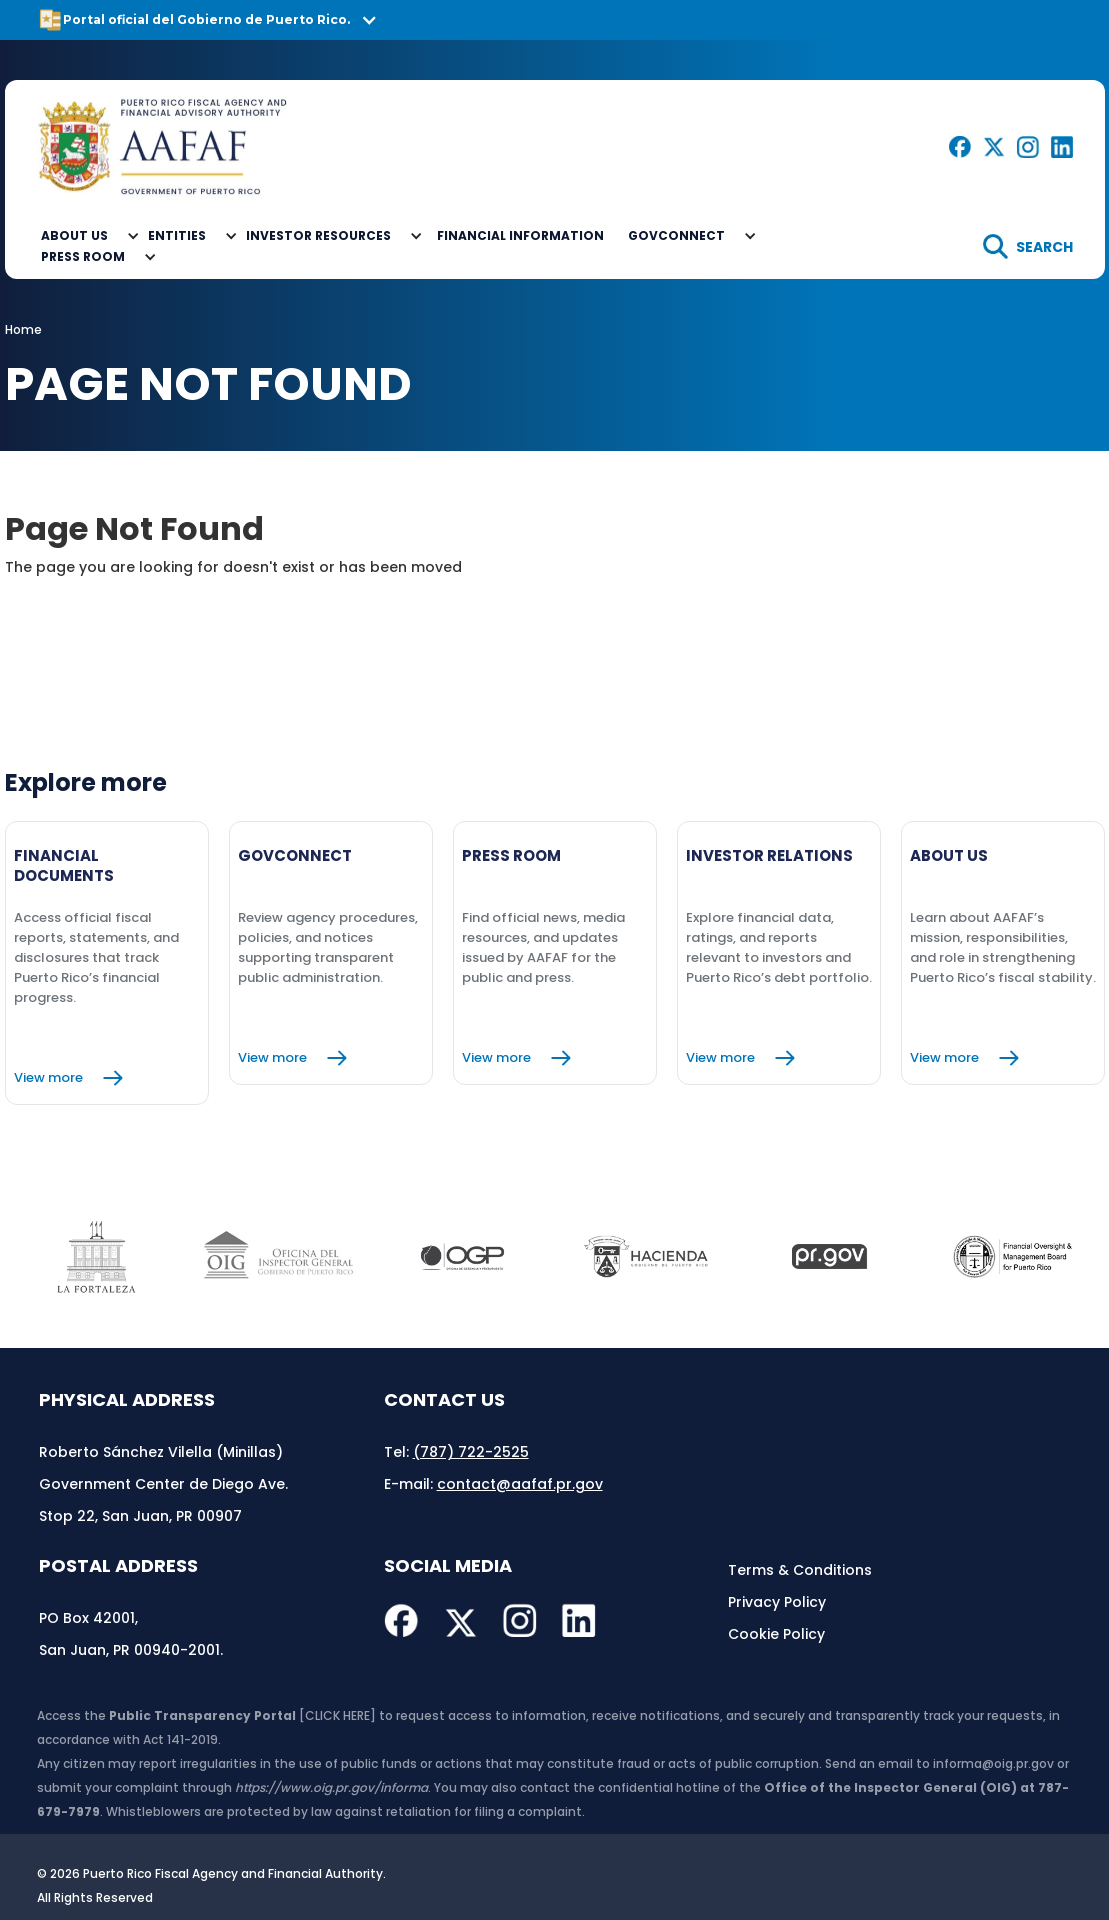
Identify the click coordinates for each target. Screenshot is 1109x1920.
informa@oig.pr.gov (993, 1763)
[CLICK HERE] (337, 1715)
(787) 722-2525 (471, 1452)
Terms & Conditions (800, 1570)
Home (23, 329)
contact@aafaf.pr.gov (520, 1484)
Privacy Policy (777, 1602)
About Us (74, 235)
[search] (1028, 246)
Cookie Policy (776, 1634)
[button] (554, 20)
